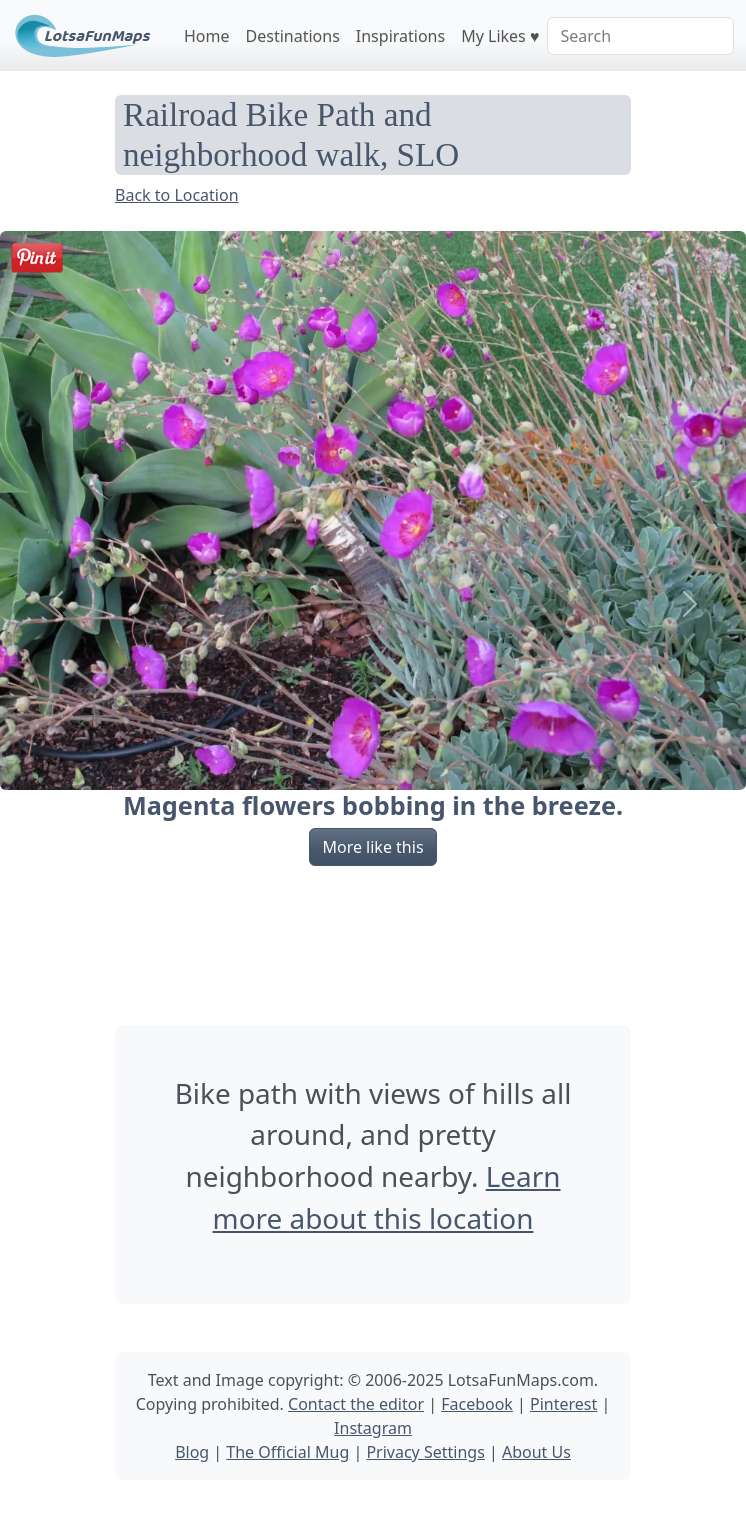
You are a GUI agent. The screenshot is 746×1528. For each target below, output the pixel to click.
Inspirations (400, 36)
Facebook (477, 1404)
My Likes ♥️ (500, 36)
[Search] (640, 36)
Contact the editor (356, 1404)
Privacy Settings (425, 1452)
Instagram (373, 1428)
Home (207, 36)
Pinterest (563, 1404)
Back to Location (177, 195)
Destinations (293, 36)
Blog (192, 1452)
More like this (372, 847)
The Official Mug (287, 1452)
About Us (536, 1452)
